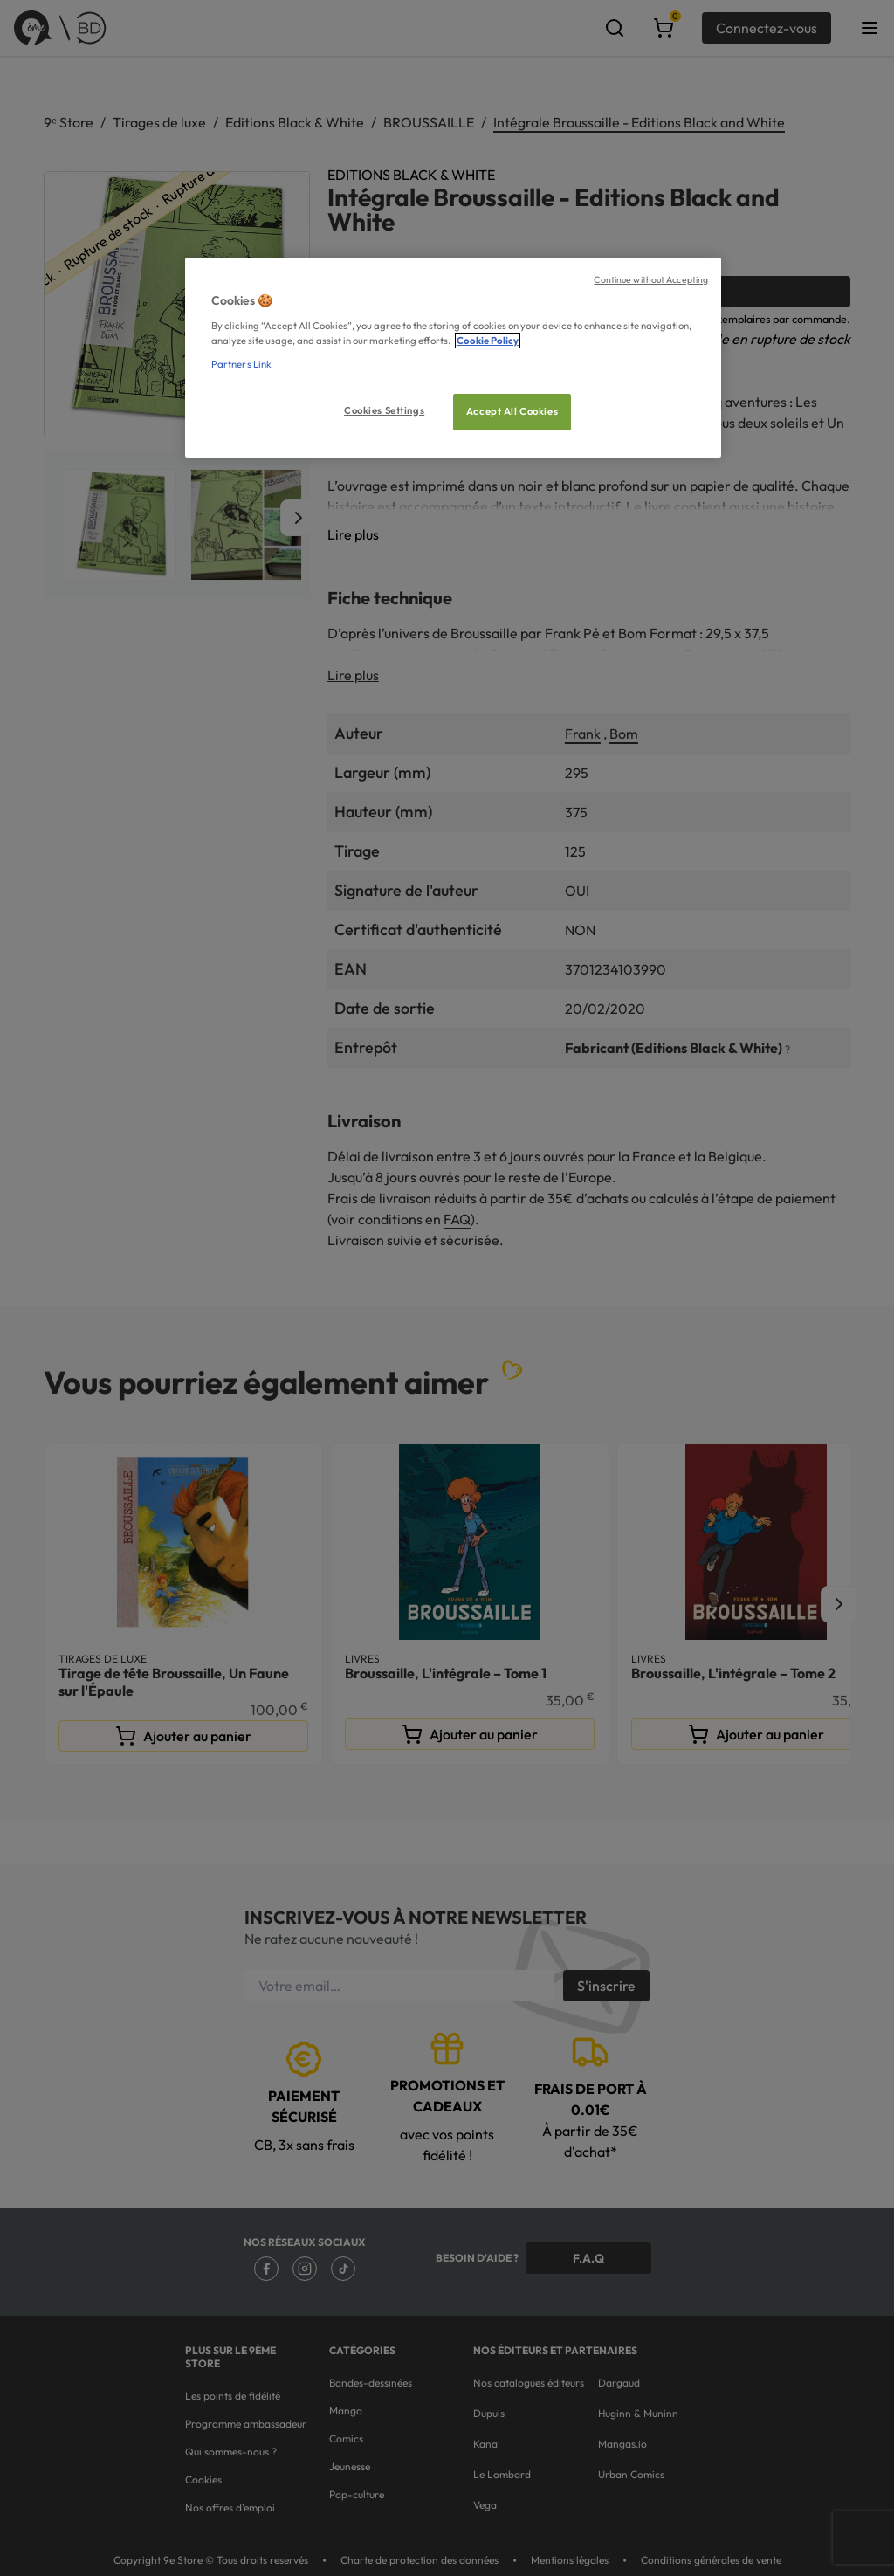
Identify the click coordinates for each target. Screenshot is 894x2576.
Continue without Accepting (651, 279)
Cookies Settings (384, 410)
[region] (453, 358)
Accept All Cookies (512, 411)
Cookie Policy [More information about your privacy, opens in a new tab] (488, 340)
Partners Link (241, 364)
